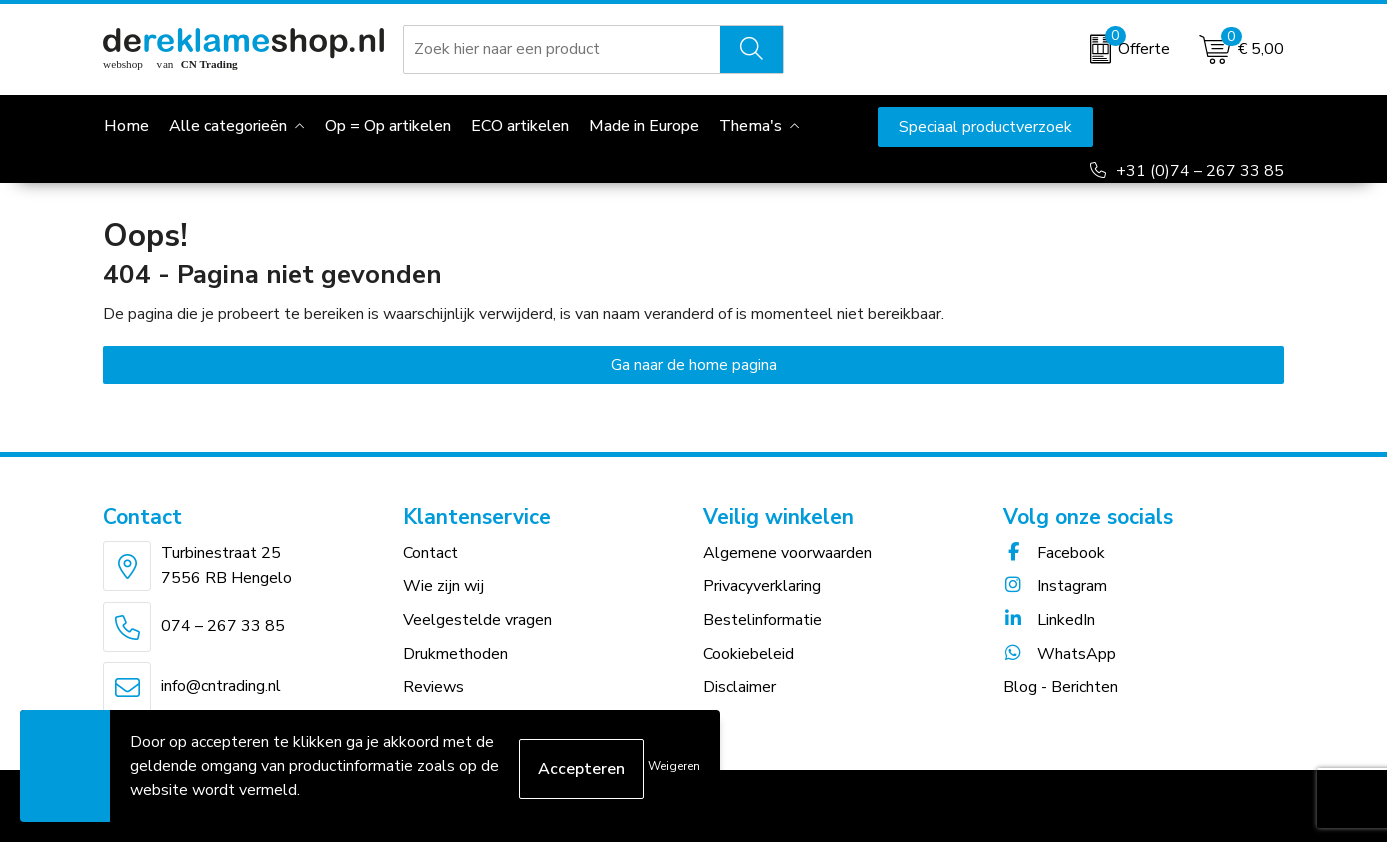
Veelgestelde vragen (477, 620)
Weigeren (674, 766)
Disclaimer (739, 687)
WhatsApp (1059, 654)
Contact (430, 553)
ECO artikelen (520, 126)
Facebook (1054, 553)
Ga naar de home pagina (694, 365)
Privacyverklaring (762, 586)
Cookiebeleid (748, 654)
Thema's (750, 126)
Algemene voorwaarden (787, 553)
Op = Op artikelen (388, 126)
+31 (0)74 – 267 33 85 (1200, 171)
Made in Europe (644, 126)
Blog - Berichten (1060, 687)
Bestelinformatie (762, 620)
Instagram (1055, 586)
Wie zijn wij (443, 586)
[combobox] (562, 49)
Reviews (433, 687)
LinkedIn (1049, 620)
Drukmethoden (455, 654)
